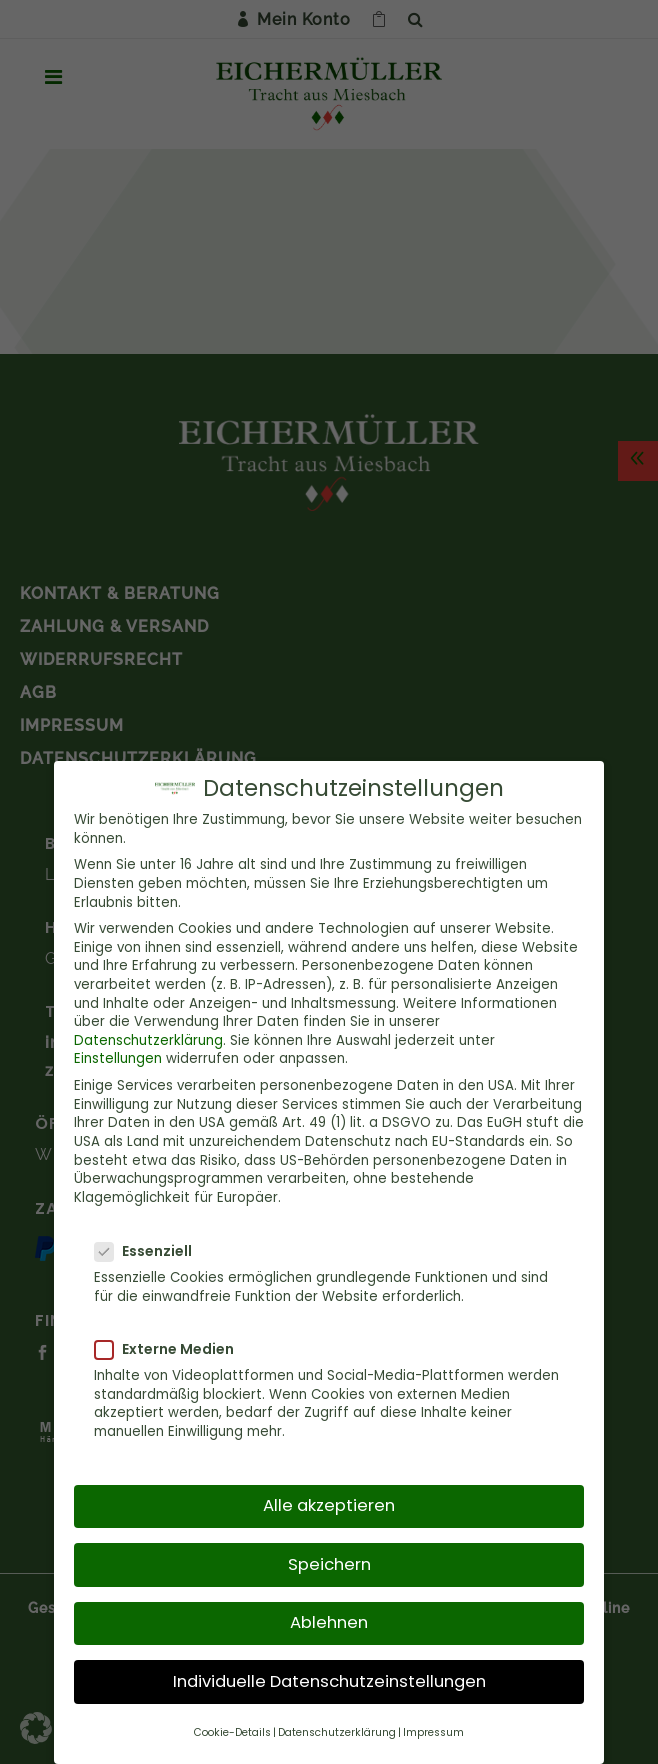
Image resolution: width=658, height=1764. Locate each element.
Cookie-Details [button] (232, 1722)
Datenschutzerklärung (148, 1030)
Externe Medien (172, 1338)
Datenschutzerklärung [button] (337, 1722)
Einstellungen (118, 1048)
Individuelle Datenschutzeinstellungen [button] (329, 1671)
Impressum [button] (433, 1722)
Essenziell (151, 1241)
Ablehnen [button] (329, 1612)
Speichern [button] (329, 1553)
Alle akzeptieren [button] (329, 1495)
